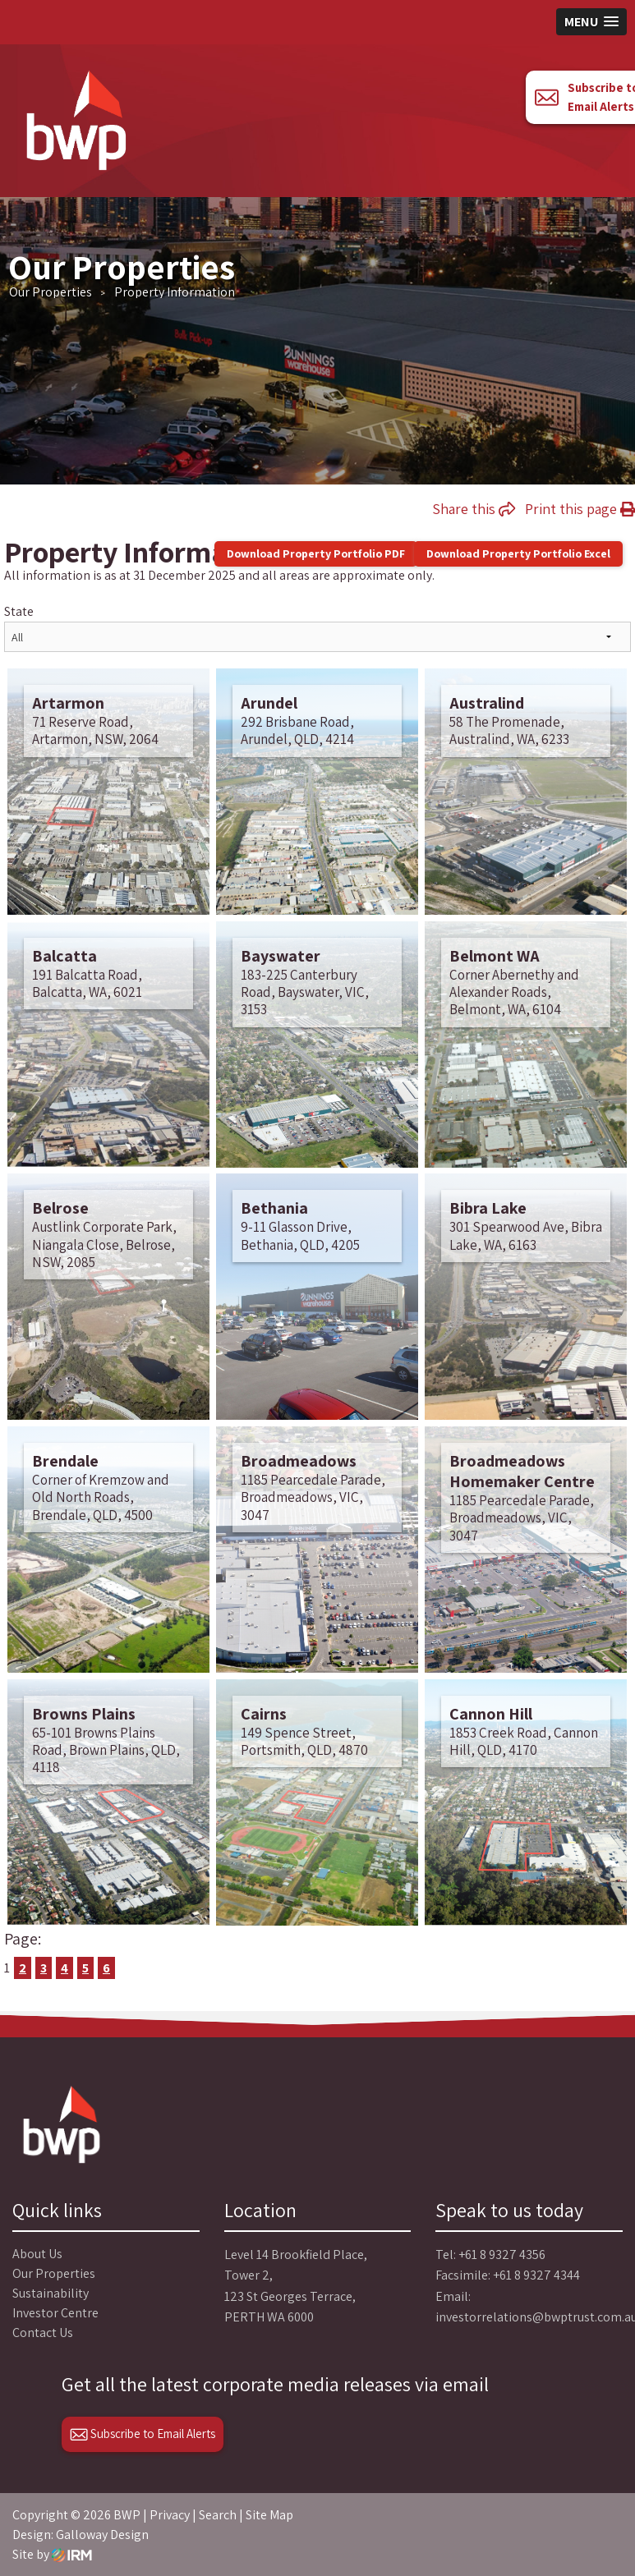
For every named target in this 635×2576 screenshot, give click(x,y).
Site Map (269, 2514)
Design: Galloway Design (80, 2534)
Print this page (580, 508)
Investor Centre (55, 2312)
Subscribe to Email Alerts (142, 2433)
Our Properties (53, 2273)
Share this (473, 508)
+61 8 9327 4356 (501, 2254)
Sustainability (50, 2293)
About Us (37, 2253)
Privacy (170, 2514)
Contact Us (42, 2332)
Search (218, 2514)
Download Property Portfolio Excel (518, 553)
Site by (52, 2554)
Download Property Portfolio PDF (316, 553)
